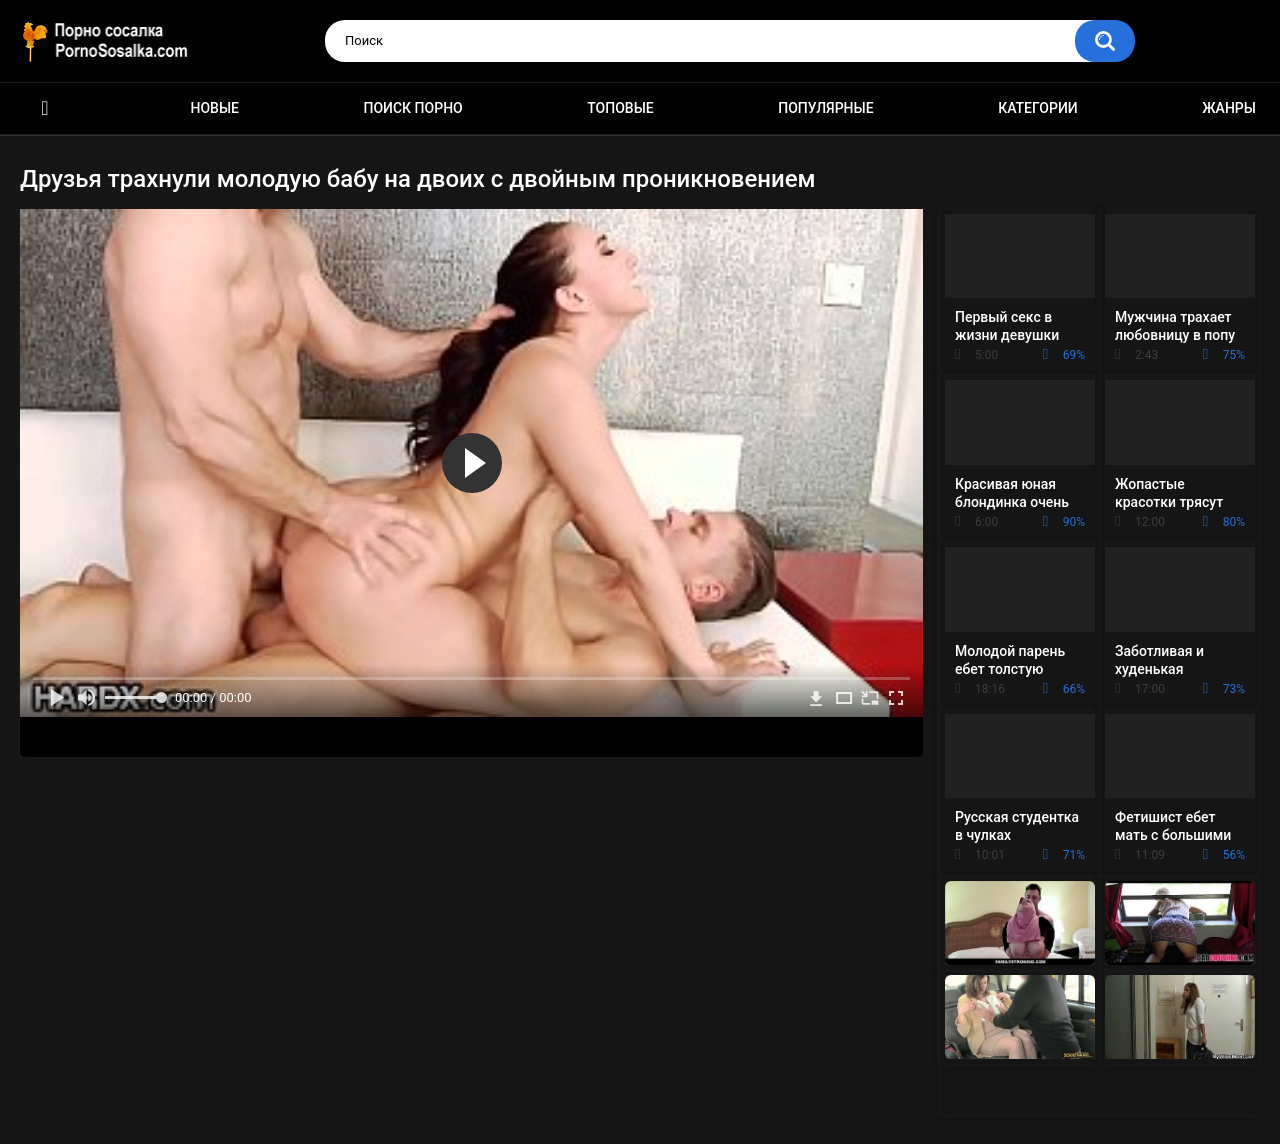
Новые (215, 108)
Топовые (620, 108)
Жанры (1229, 108)
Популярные (825, 108)
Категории (1038, 108)
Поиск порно (413, 108)
